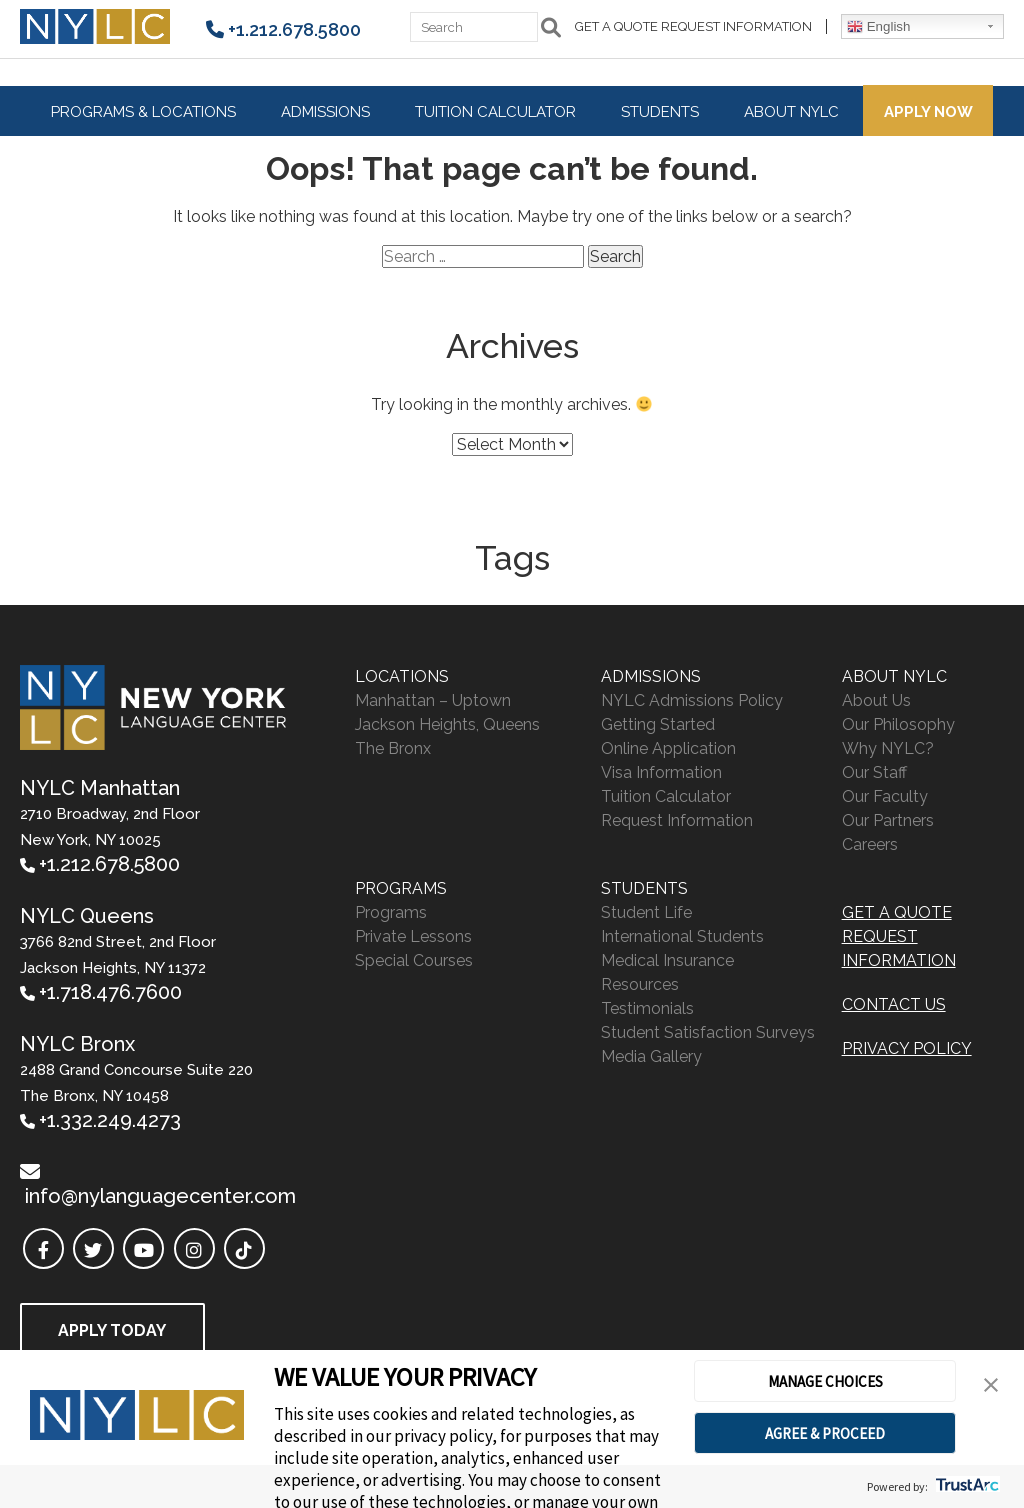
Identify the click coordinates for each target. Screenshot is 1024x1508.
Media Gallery (651, 1056)
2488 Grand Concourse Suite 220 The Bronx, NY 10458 (136, 1096)
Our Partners (888, 820)
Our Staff (874, 772)
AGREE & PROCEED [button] (825, 1433)
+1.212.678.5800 (294, 29)
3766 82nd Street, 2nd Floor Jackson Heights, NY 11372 (118, 968)
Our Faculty (885, 796)
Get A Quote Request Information (693, 26)
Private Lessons (413, 936)
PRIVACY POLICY (907, 1048)
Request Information (677, 820)
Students (660, 112)
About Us (876, 700)
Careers (870, 844)
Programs (401, 888)
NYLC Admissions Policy (692, 700)
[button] (991, 1386)
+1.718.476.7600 (110, 992)
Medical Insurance (667, 960)
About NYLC (791, 112)
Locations (402, 676)
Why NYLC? (888, 748)
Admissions (325, 112)
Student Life (646, 912)
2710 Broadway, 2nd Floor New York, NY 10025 (110, 840)
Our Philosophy (898, 724)
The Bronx (393, 748)
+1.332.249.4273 (110, 1120)
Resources (640, 984)
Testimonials (647, 1008)
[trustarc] (965, 1486)
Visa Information (661, 772)
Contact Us (894, 1004)
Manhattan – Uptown (433, 700)
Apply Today (112, 1330)
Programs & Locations (143, 112)
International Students (682, 936)
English (878, 27)
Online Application (668, 748)
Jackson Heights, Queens (447, 724)
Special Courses (414, 960)
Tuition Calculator (495, 112)
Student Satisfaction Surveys (708, 1032)
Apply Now (928, 112)
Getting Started (658, 724)
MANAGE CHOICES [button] (825, 1381)
